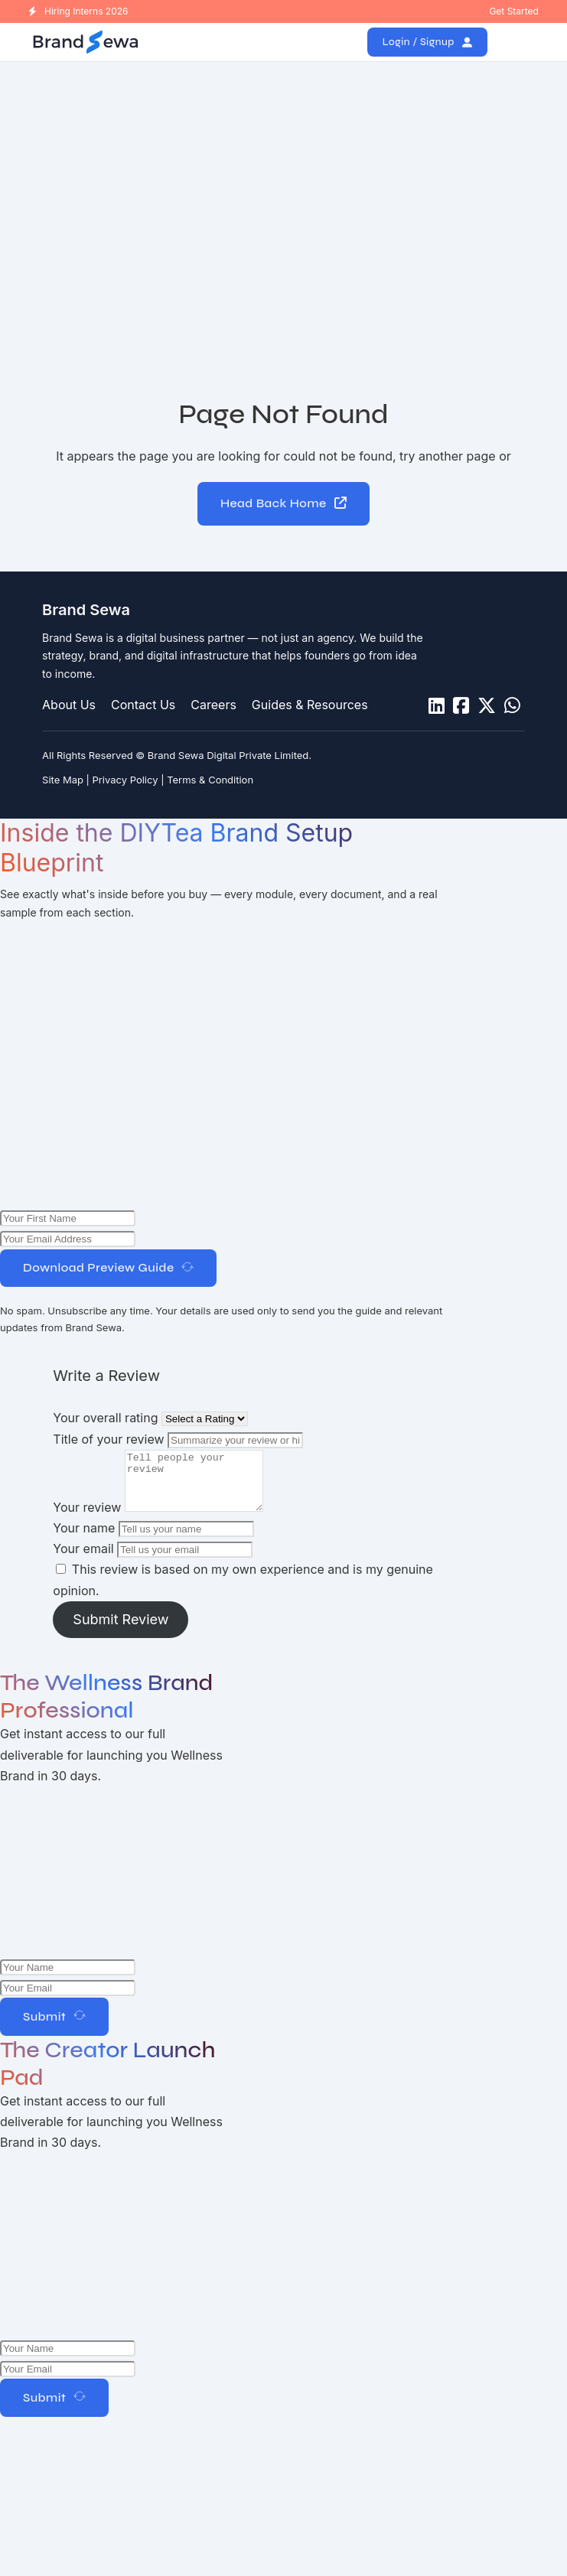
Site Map (62, 780)
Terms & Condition (210, 780)
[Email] (67, 2000)
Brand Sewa (86, 609)
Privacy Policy (125, 780)
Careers (213, 704)
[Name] (67, 1219)
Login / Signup (428, 42)
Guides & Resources (310, 704)
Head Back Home (284, 504)
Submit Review (120, 1631)
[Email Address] (67, 1240)
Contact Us (143, 704)
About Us (69, 704)
